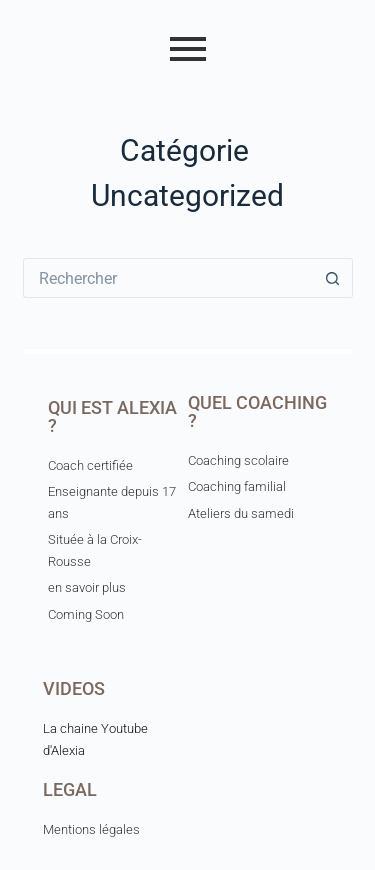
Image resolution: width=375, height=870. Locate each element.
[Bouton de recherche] (333, 278)
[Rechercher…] (168, 278)
